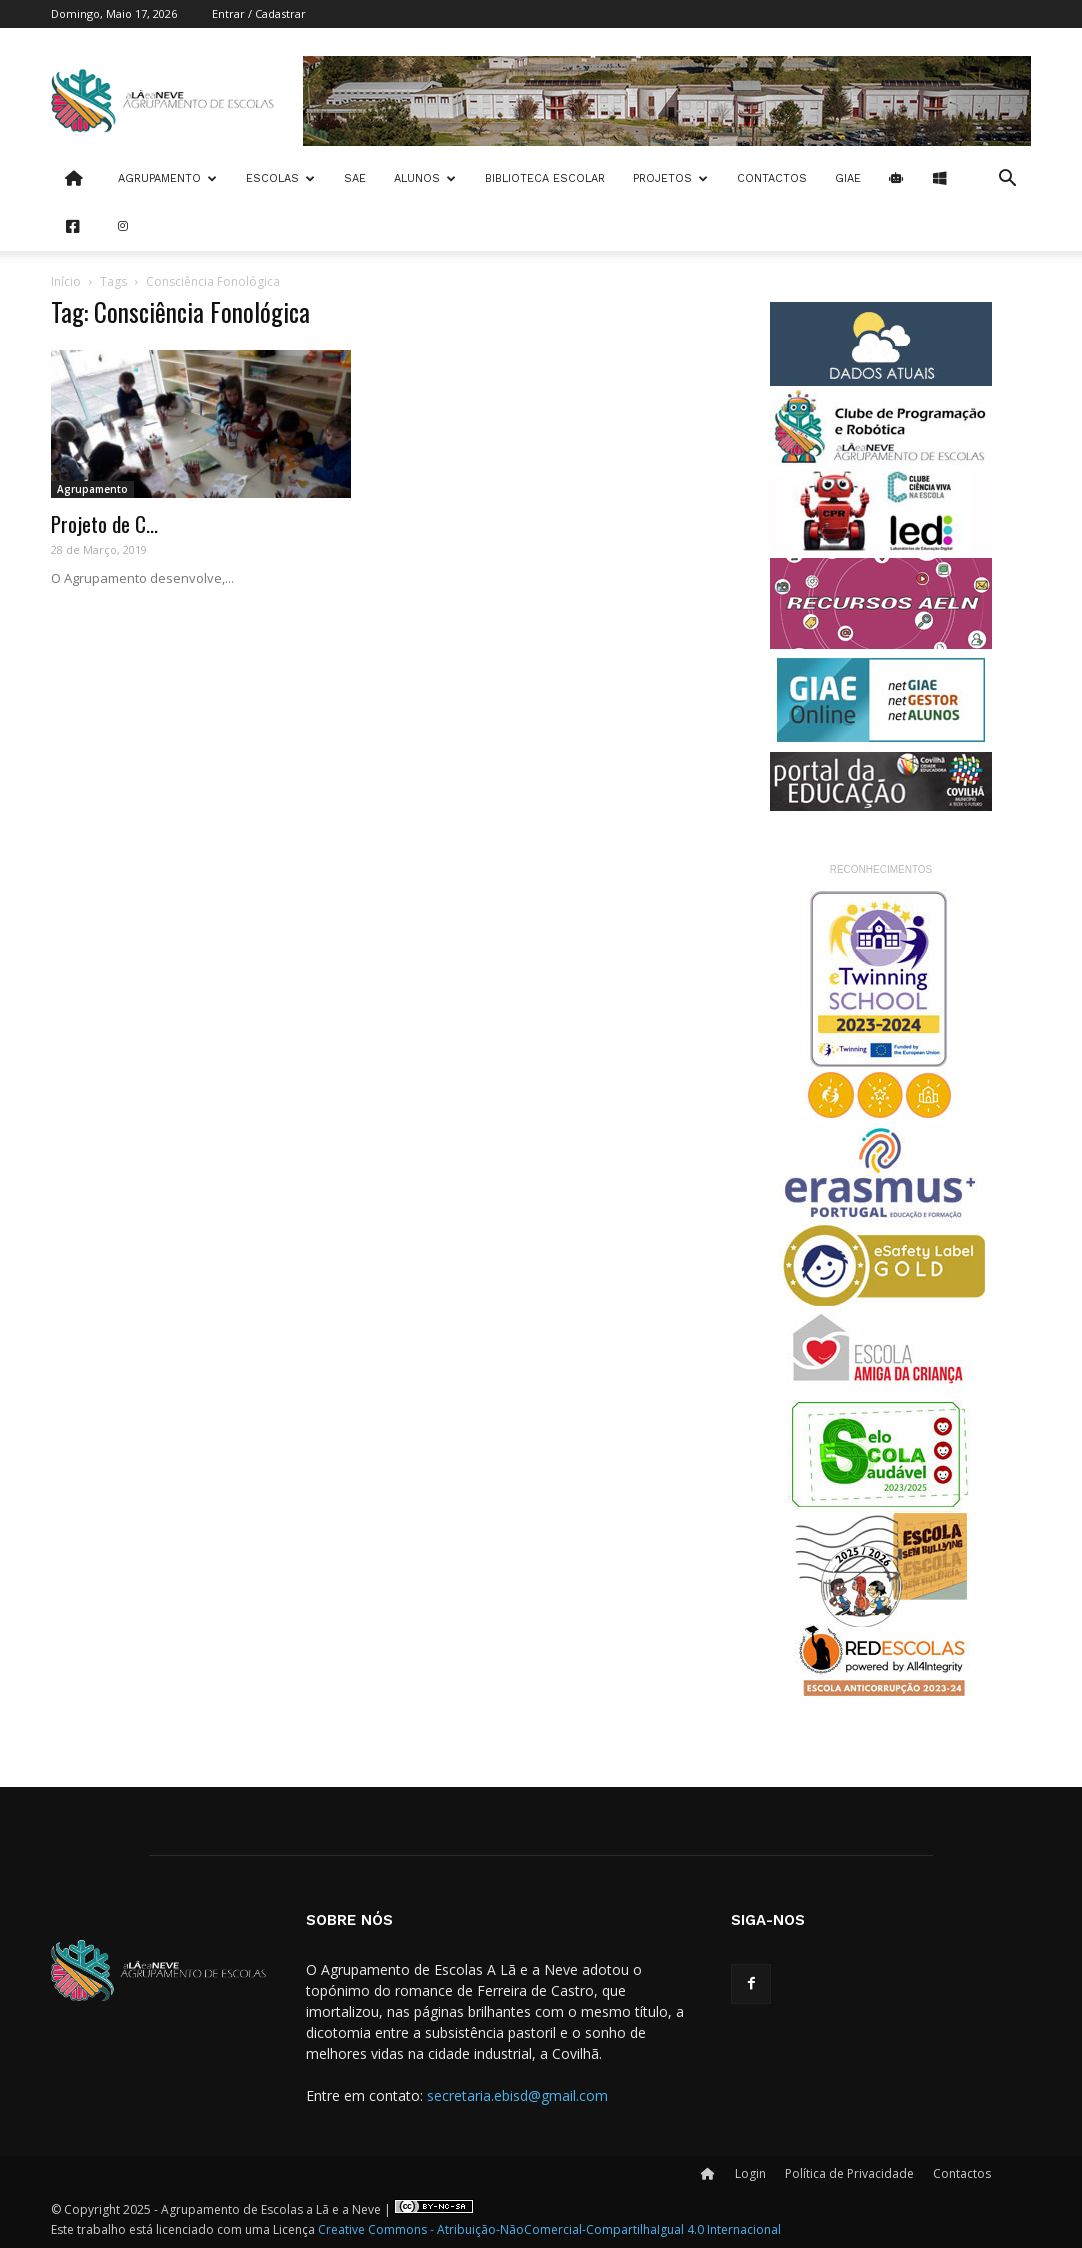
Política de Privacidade (849, 2173)
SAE (355, 178)
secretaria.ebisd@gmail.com (517, 2095)
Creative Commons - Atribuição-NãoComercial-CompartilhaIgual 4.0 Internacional (549, 2229)
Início (66, 281)
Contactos (772, 178)
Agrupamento (167, 178)
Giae (848, 178)
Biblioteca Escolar (545, 178)
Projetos (670, 178)
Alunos (425, 178)
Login (750, 2173)
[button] (1007, 180)
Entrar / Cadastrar (259, 13)
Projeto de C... (104, 523)
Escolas (280, 178)
